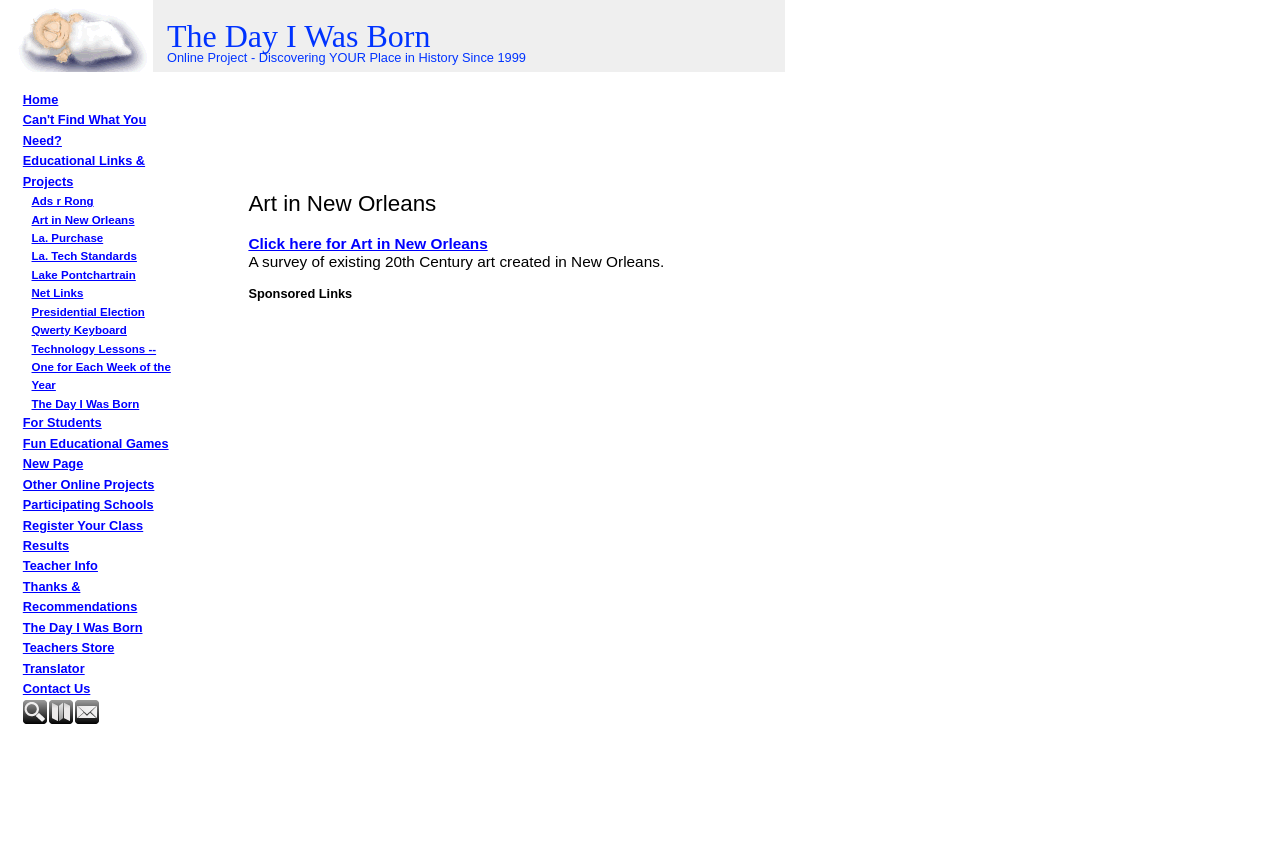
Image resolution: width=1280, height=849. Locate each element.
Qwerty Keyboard (79, 330)
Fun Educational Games (96, 443)
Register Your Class (83, 525)
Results (46, 545)
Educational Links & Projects (84, 170)
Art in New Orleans (83, 220)
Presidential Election (88, 312)
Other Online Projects (89, 484)
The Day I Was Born (86, 404)
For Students (62, 422)
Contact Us (57, 688)
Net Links (58, 293)
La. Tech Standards (84, 256)
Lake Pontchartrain (84, 275)
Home (41, 99)
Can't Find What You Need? (84, 129)
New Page (53, 463)
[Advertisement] (123, 782)
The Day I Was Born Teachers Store (83, 637)
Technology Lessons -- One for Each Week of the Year (101, 367)
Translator (54, 668)
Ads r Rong (63, 201)
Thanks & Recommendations (80, 596)
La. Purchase (68, 238)
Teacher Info (60, 565)
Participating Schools (88, 504)
